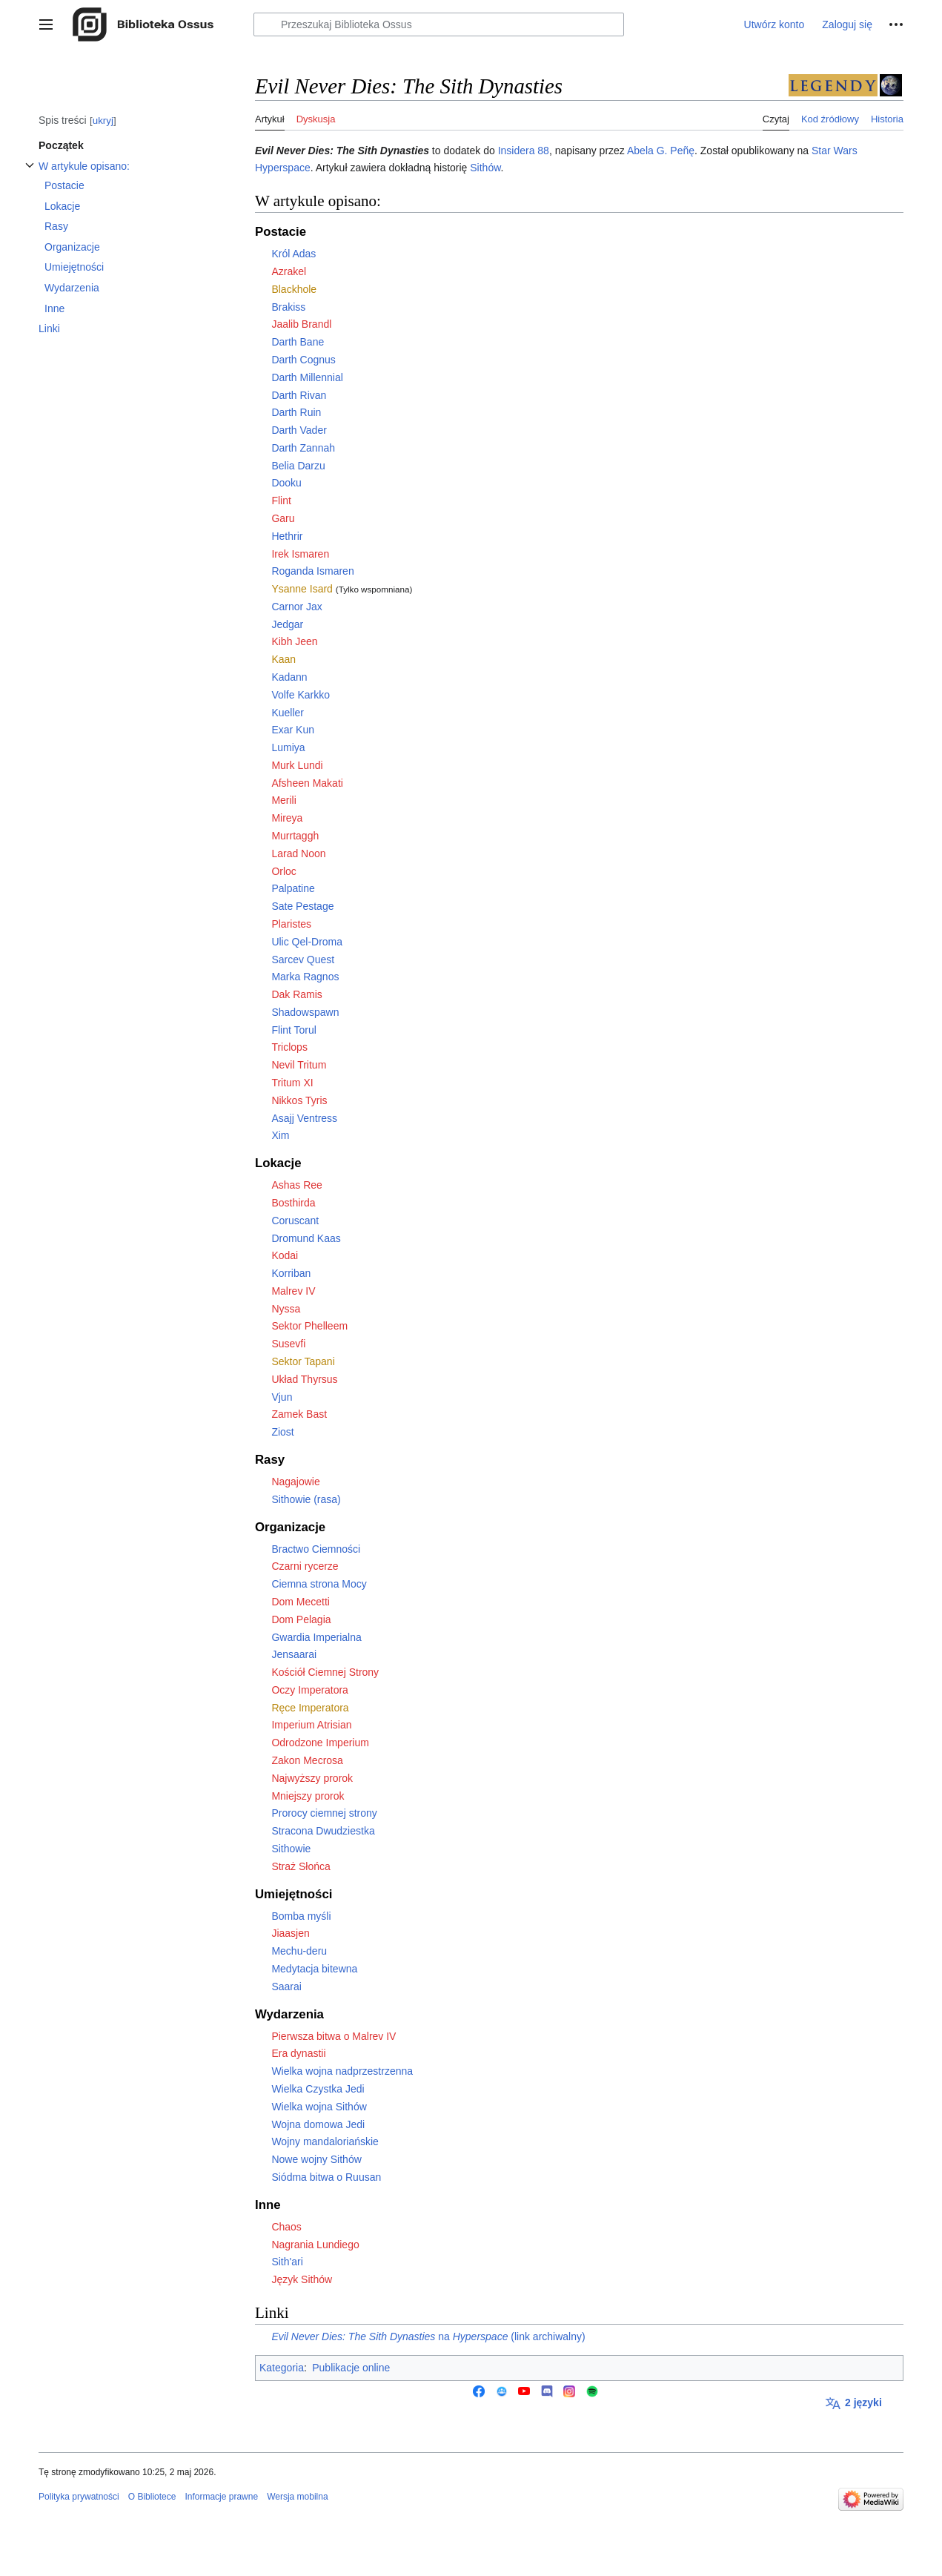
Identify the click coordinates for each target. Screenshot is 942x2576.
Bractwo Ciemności (315, 1549)
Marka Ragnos (305, 976)
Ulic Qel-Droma (306, 942)
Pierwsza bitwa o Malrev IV (333, 2036)
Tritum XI (292, 1083)
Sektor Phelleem (309, 1326)
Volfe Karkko (300, 695)
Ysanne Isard (302, 589)
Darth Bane (297, 342)
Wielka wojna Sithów (318, 2107)
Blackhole (293, 289)
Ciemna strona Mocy (318, 1584)
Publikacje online (351, 2368)
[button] (46, 24)
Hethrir (286, 536)
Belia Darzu (298, 466)
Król (280, 254)
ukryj (103, 120)
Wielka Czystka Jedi (317, 2089)
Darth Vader (298, 430)
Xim (280, 1135)
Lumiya (288, 747)
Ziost (282, 1432)
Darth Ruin (296, 412)
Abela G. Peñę (660, 150)
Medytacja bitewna (314, 1969)
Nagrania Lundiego (315, 2244)
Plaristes (291, 924)
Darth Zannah (303, 448)
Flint (281, 500)
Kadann (289, 677)
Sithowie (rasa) (305, 1499)
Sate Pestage (302, 906)
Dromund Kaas (305, 1238)
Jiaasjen (290, 1933)
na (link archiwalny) (428, 2336)
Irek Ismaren (300, 554)
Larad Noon (298, 853)
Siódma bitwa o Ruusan (326, 2177)
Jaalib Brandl (301, 324)
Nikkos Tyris (299, 1100)
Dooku (286, 483)
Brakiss (288, 307)
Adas (304, 254)
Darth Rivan (298, 395)
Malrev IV (293, 1291)
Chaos (286, 2227)
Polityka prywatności (79, 2496)
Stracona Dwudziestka (322, 1831)
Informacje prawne (221, 2496)
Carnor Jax (296, 606)
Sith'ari (286, 2262)
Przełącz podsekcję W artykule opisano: (29, 173)
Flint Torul (293, 1030)
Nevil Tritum (298, 1065)
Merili (283, 800)
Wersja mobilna (297, 2496)
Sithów (485, 168)
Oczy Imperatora (309, 1690)
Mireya (286, 818)
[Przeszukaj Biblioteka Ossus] (438, 24)
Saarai (286, 1986)
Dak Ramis (296, 994)
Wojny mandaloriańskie (324, 2141)
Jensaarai (293, 1654)
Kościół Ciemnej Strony (325, 1672)
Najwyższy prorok (312, 1778)
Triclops (289, 1047)
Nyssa (285, 1309)
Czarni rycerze (304, 1566)
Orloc (283, 871)
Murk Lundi (296, 765)
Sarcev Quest (302, 959)
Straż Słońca (300, 1866)
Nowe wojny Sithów (316, 2159)
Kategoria (281, 2368)
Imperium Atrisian (311, 1725)
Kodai (284, 1255)
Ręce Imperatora (309, 1708)
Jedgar (287, 624)
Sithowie (291, 1849)
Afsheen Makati (307, 783)
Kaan (283, 659)
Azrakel (288, 271)
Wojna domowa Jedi (318, 2124)
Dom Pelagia (301, 1619)
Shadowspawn (305, 1012)
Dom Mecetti (300, 1602)
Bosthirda (293, 1203)
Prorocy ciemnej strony (324, 1813)
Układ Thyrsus (304, 1379)
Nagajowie (295, 1481)
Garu (282, 518)
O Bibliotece (152, 2496)
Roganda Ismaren (312, 571)
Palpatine (292, 888)
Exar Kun (292, 730)
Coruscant (295, 1220)
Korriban (291, 1273)
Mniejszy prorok (307, 1796)
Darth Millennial (306, 377)
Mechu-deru (299, 1951)
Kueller (287, 713)
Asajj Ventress (304, 1118)
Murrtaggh (295, 836)
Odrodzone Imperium (320, 1742)
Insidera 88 (523, 150)
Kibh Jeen (294, 641)
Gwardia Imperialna (316, 1637)
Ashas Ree (296, 1185)
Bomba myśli (301, 1916)
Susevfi (288, 1344)
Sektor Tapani (302, 1361)
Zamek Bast (299, 1414)
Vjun (281, 1397)
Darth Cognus (303, 360)
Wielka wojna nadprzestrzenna (342, 2071)
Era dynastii (298, 2053)
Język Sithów (301, 2279)
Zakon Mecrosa (306, 1760)
